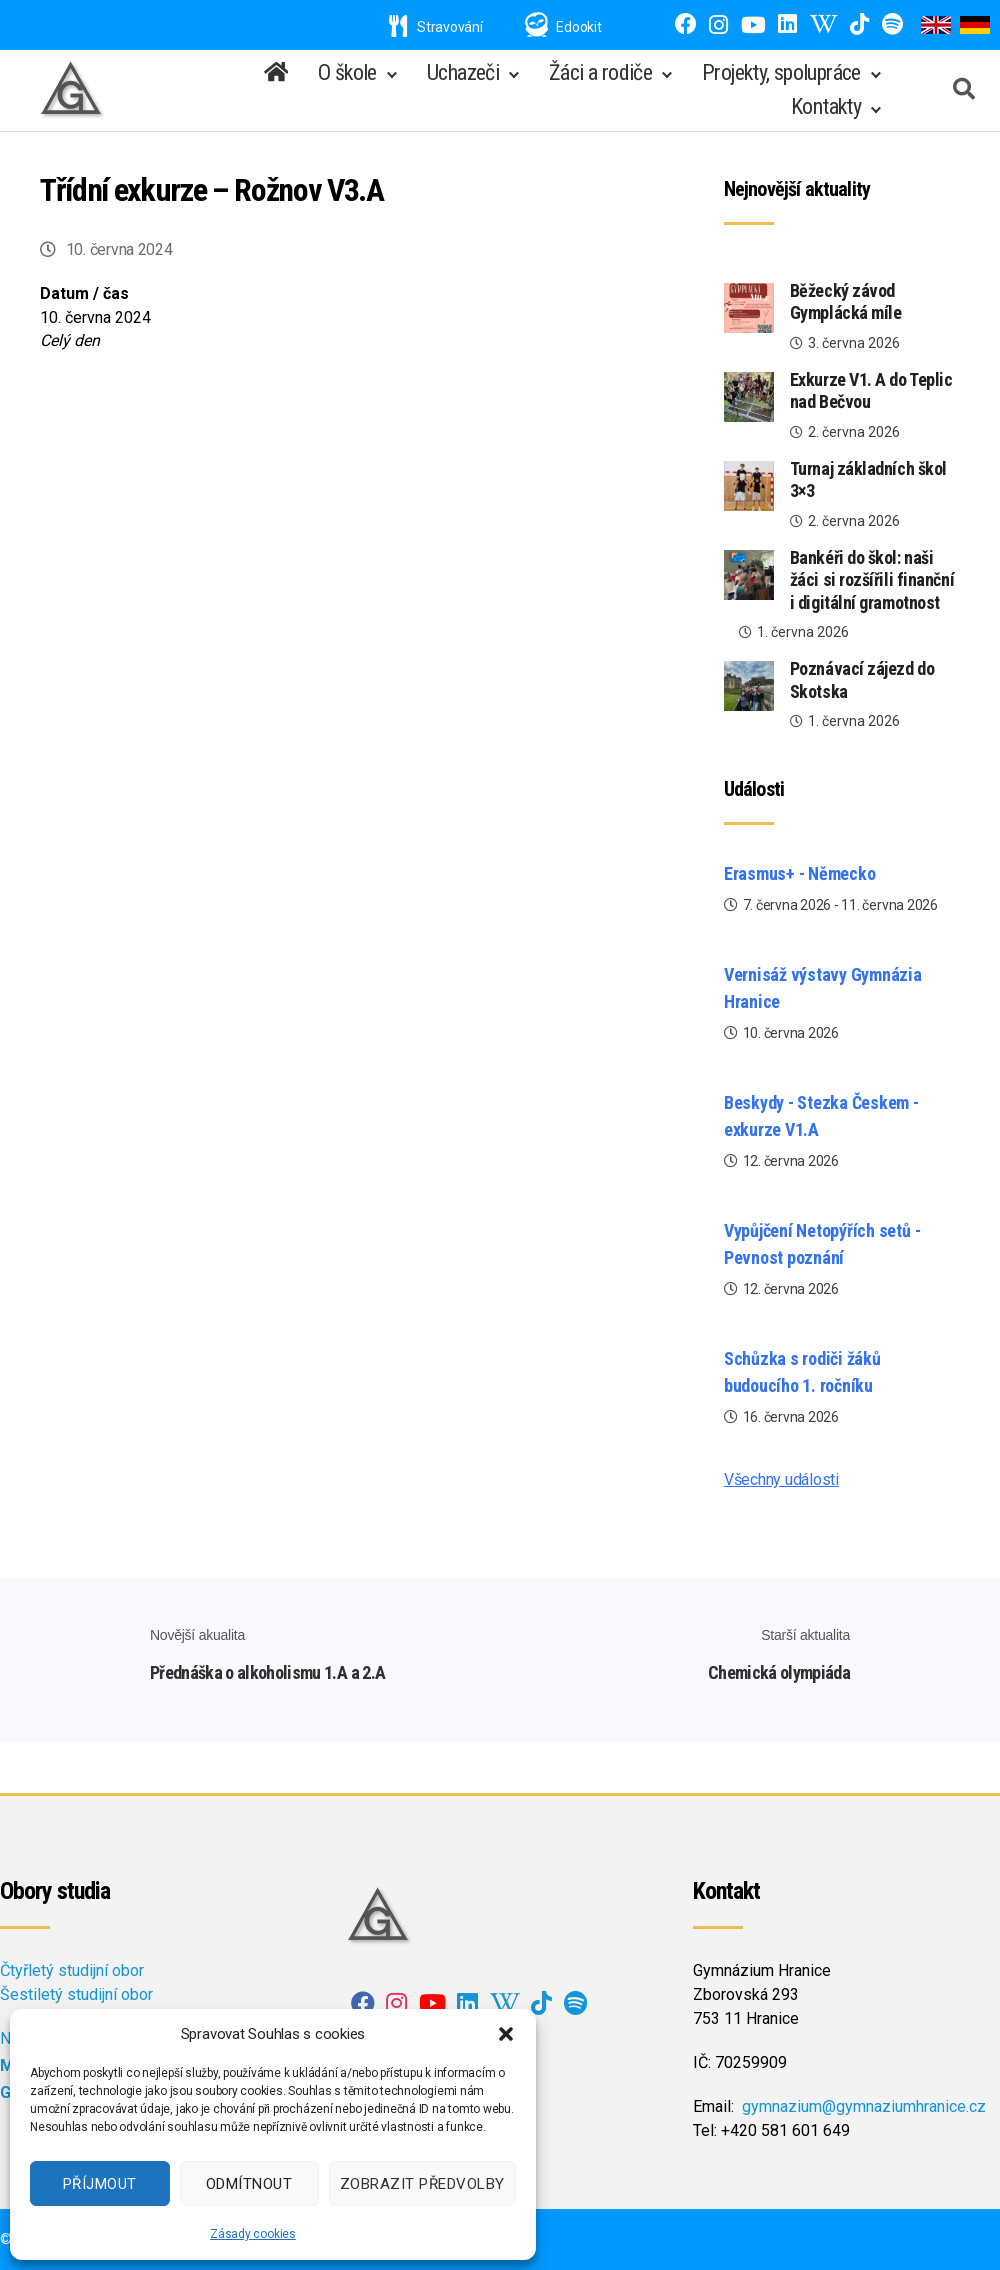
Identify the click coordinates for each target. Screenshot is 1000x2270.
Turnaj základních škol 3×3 (868, 480)
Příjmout (100, 2184)
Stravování (436, 27)
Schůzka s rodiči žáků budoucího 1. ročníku (802, 1372)
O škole (347, 72)
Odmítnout (249, 2184)
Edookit (578, 27)
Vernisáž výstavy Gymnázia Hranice (823, 988)
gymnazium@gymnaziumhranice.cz (864, 2106)
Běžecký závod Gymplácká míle (846, 302)
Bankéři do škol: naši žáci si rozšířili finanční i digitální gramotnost (872, 580)
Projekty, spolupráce (781, 72)
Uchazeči (463, 72)
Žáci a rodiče (600, 72)
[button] (506, 2034)
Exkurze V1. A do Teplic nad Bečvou (871, 391)
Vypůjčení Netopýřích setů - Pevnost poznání (822, 1244)
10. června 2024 (119, 249)
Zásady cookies (253, 2234)
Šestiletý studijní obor (76, 1994)
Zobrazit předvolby (422, 2184)
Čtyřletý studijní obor (72, 1970)
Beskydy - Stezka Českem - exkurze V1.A (821, 1116)
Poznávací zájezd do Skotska (862, 680)
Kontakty (826, 106)
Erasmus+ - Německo (800, 873)
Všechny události (781, 1479)
